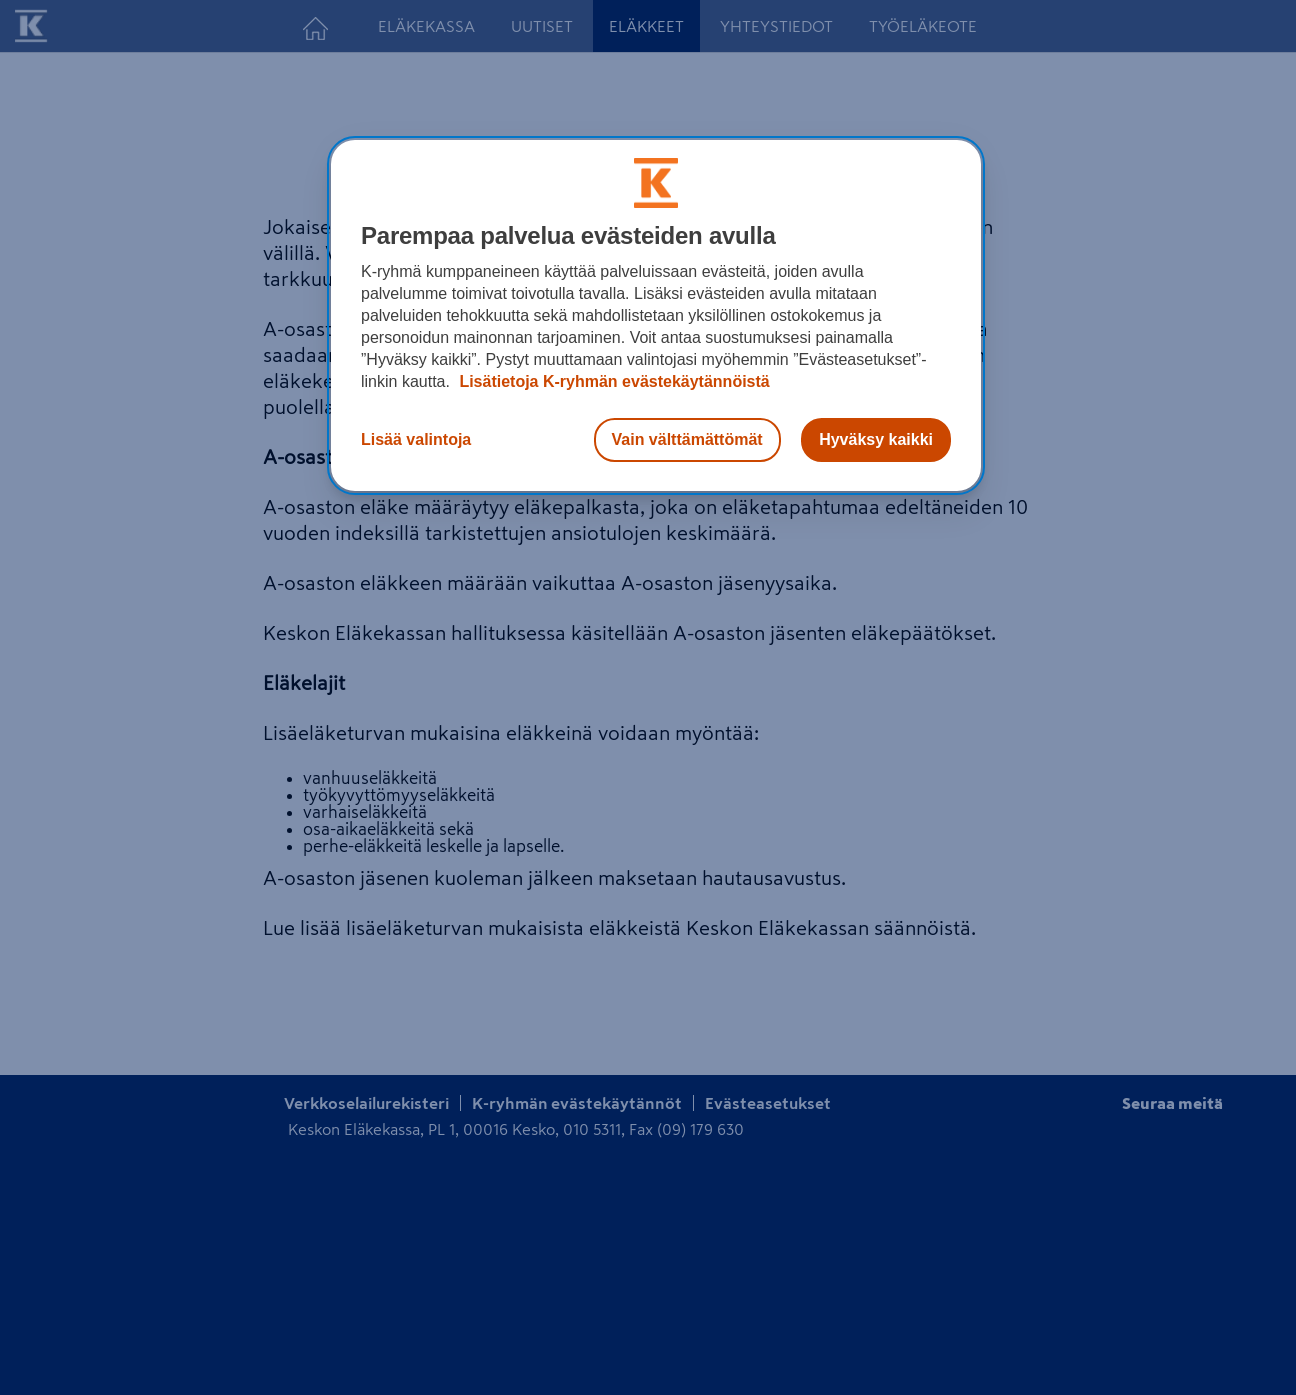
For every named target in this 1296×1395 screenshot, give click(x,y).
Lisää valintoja (416, 439)
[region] (656, 316)
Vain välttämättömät (687, 439)
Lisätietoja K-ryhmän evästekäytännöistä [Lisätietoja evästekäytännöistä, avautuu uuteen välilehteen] (612, 381)
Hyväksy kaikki (876, 439)
